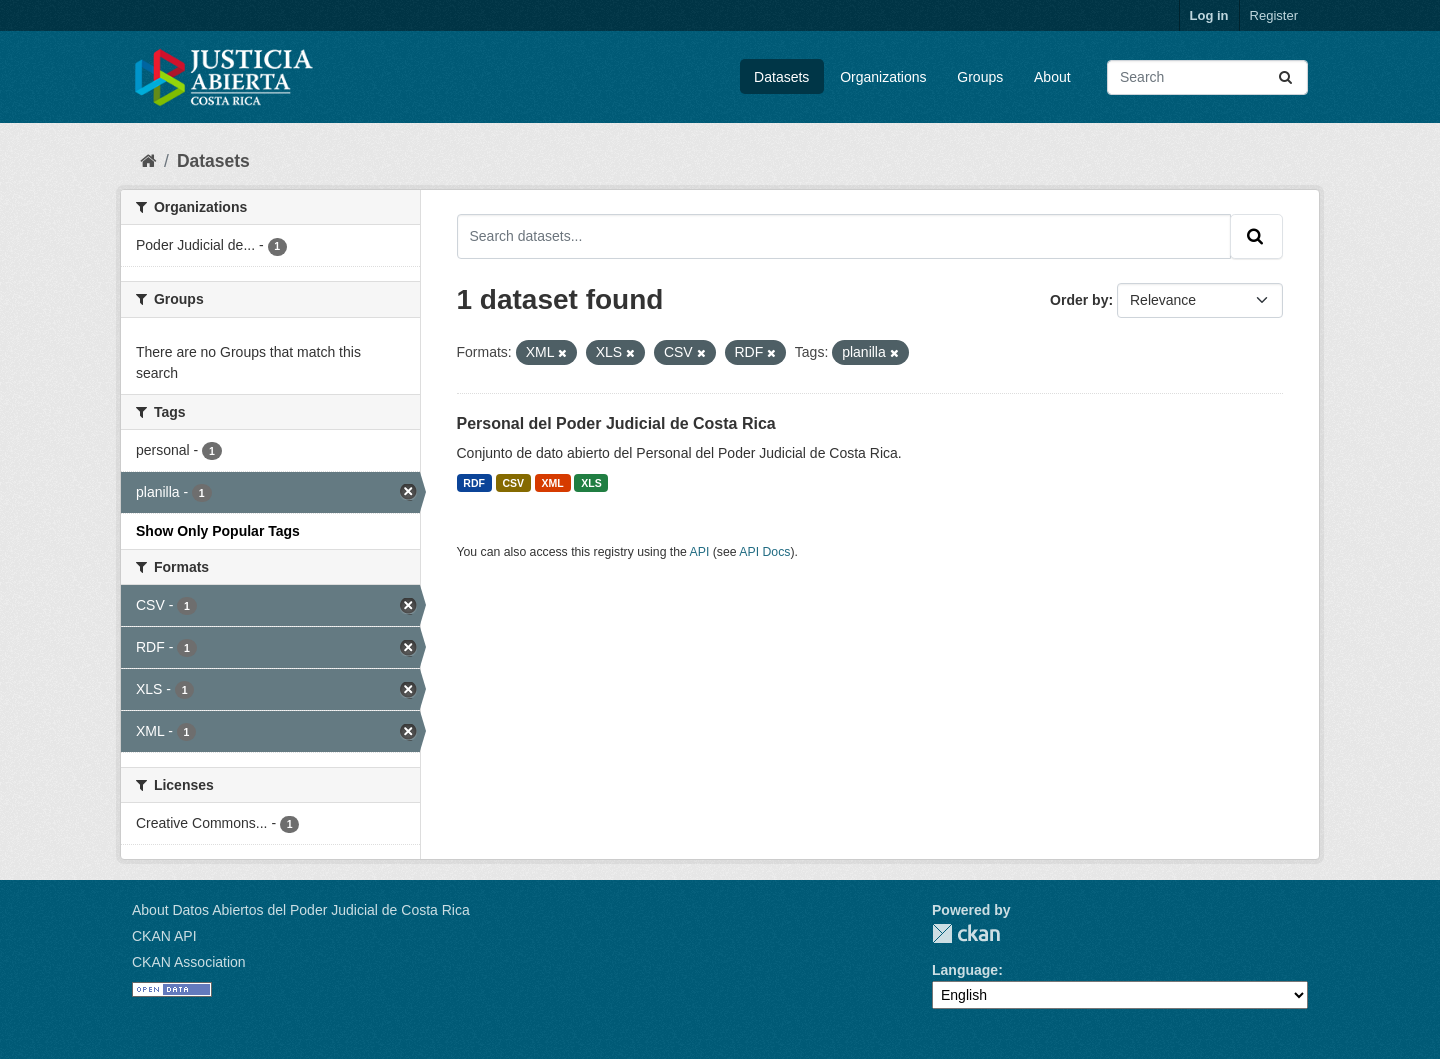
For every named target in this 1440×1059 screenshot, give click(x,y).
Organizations (883, 77)
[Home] (148, 161)
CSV (513, 483)
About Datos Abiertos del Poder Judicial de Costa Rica (301, 910)
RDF (474, 483)
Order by (1079, 300)
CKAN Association (189, 962)
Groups (980, 77)
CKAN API (164, 936)
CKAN (966, 933)
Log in (1209, 15)
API (700, 552)
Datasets (781, 77)
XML (553, 483)
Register (1274, 15)
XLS (591, 483)
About (1052, 77)
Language (965, 970)
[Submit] (1287, 77)
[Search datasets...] (1207, 77)
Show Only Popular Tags (218, 531)
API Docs (764, 552)
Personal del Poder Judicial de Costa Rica (616, 423)
